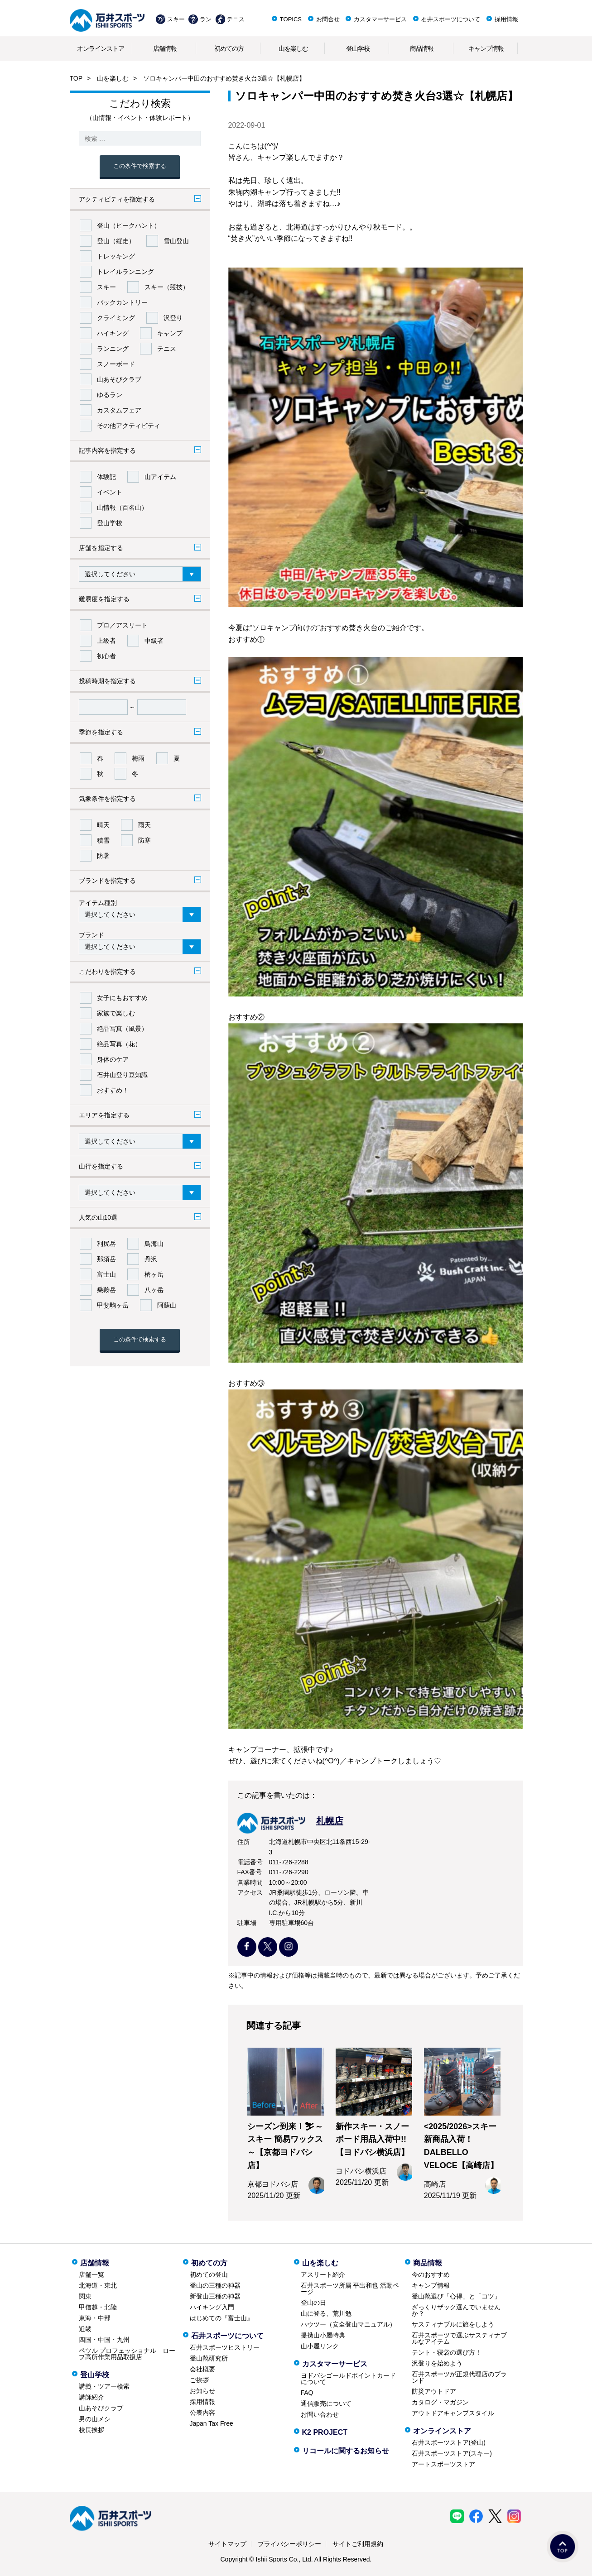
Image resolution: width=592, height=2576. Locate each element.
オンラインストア (100, 48)
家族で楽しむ (116, 1013)
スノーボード (116, 364)
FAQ (307, 2392)
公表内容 (202, 2412)
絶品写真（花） (119, 1044)
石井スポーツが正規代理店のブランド (459, 2377)
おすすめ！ (113, 1090)
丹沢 (150, 1259)
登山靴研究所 (209, 2358)
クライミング (116, 317)
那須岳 (106, 1259)
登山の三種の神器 (215, 2285)
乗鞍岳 (106, 1289)
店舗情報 (165, 48)
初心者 (106, 656)
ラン (206, 19)
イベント (109, 492)
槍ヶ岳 (154, 1274)
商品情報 (421, 48)
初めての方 (229, 48)
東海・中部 (95, 2318)
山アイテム (160, 476)
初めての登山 (209, 2274)
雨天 (144, 824)
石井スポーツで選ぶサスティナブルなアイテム (459, 2338)
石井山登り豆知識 (122, 1074)
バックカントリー (122, 302)
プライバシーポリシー (289, 2543)
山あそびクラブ (119, 379)
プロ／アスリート (122, 625)
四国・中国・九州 (104, 2339)
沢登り (173, 317)
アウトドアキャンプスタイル (453, 2413)
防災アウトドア (434, 2391)
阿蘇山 (166, 1305)
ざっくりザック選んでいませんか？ (456, 2310)
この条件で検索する (139, 166)
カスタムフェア (119, 410)
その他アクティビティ (128, 425)
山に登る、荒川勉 (326, 2313)
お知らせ (202, 2390)
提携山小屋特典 (323, 2335)
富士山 (106, 1274)
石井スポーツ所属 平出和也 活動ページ (350, 2288)
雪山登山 (176, 240)
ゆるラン (109, 394)
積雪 (103, 840)
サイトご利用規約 (357, 2543)
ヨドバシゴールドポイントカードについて (348, 2378)
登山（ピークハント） (128, 225)
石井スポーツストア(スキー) (452, 2453)
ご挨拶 (199, 2380)
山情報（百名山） (122, 507)
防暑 (103, 855)
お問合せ (328, 19)
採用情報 (506, 19)
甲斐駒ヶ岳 (113, 1305)
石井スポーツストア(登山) (449, 2442)
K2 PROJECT (324, 2432)
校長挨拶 (91, 2429)
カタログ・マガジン (440, 2402)
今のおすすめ (431, 2274)
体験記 (106, 476)
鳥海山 (154, 1243)
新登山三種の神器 (215, 2296)
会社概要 (202, 2369)
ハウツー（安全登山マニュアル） (348, 2324)
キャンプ (170, 333)
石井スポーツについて (450, 19)
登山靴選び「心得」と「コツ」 (456, 2296)
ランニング (113, 348)
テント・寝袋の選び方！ (446, 2352)
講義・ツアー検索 (104, 2386)
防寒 (144, 840)
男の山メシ (95, 2419)
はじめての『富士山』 (221, 2318)
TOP (76, 78)
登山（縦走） (116, 240)
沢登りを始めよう (437, 2363)
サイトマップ (227, 2543)
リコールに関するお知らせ (345, 2451)
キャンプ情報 (486, 48)
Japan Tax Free (211, 2423)
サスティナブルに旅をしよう (453, 2324)
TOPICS (291, 19)
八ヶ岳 (154, 1289)
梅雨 (138, 758)
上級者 (106, 640)
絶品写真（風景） (122, 1028)
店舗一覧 (91, 2274)
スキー (176, 19)
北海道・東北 (98, 2285)
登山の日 (313, 2302)
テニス (236, 19)
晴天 (103, 824)
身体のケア (113, 1059)
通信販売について (326, 2403)
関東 (85, 2296)
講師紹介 (91, 2397)
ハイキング (113, 333)
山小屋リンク (320, 2346)
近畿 (85, 2328)
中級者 (154, 640)
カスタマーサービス (380, 19)
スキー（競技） (166, 287)
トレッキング (116, 256)
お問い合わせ (320, 2414)
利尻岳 (106, 1243)
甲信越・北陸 (98, 2307)
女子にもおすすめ (122, 997)
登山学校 (358, 48)
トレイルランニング (125, 271)
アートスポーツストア (443, 2464)
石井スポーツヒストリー (225, 2347)
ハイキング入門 (212, 2307)
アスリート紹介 (323, 2274)
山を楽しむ (293, 48)
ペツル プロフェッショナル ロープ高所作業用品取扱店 (127, 2354)
